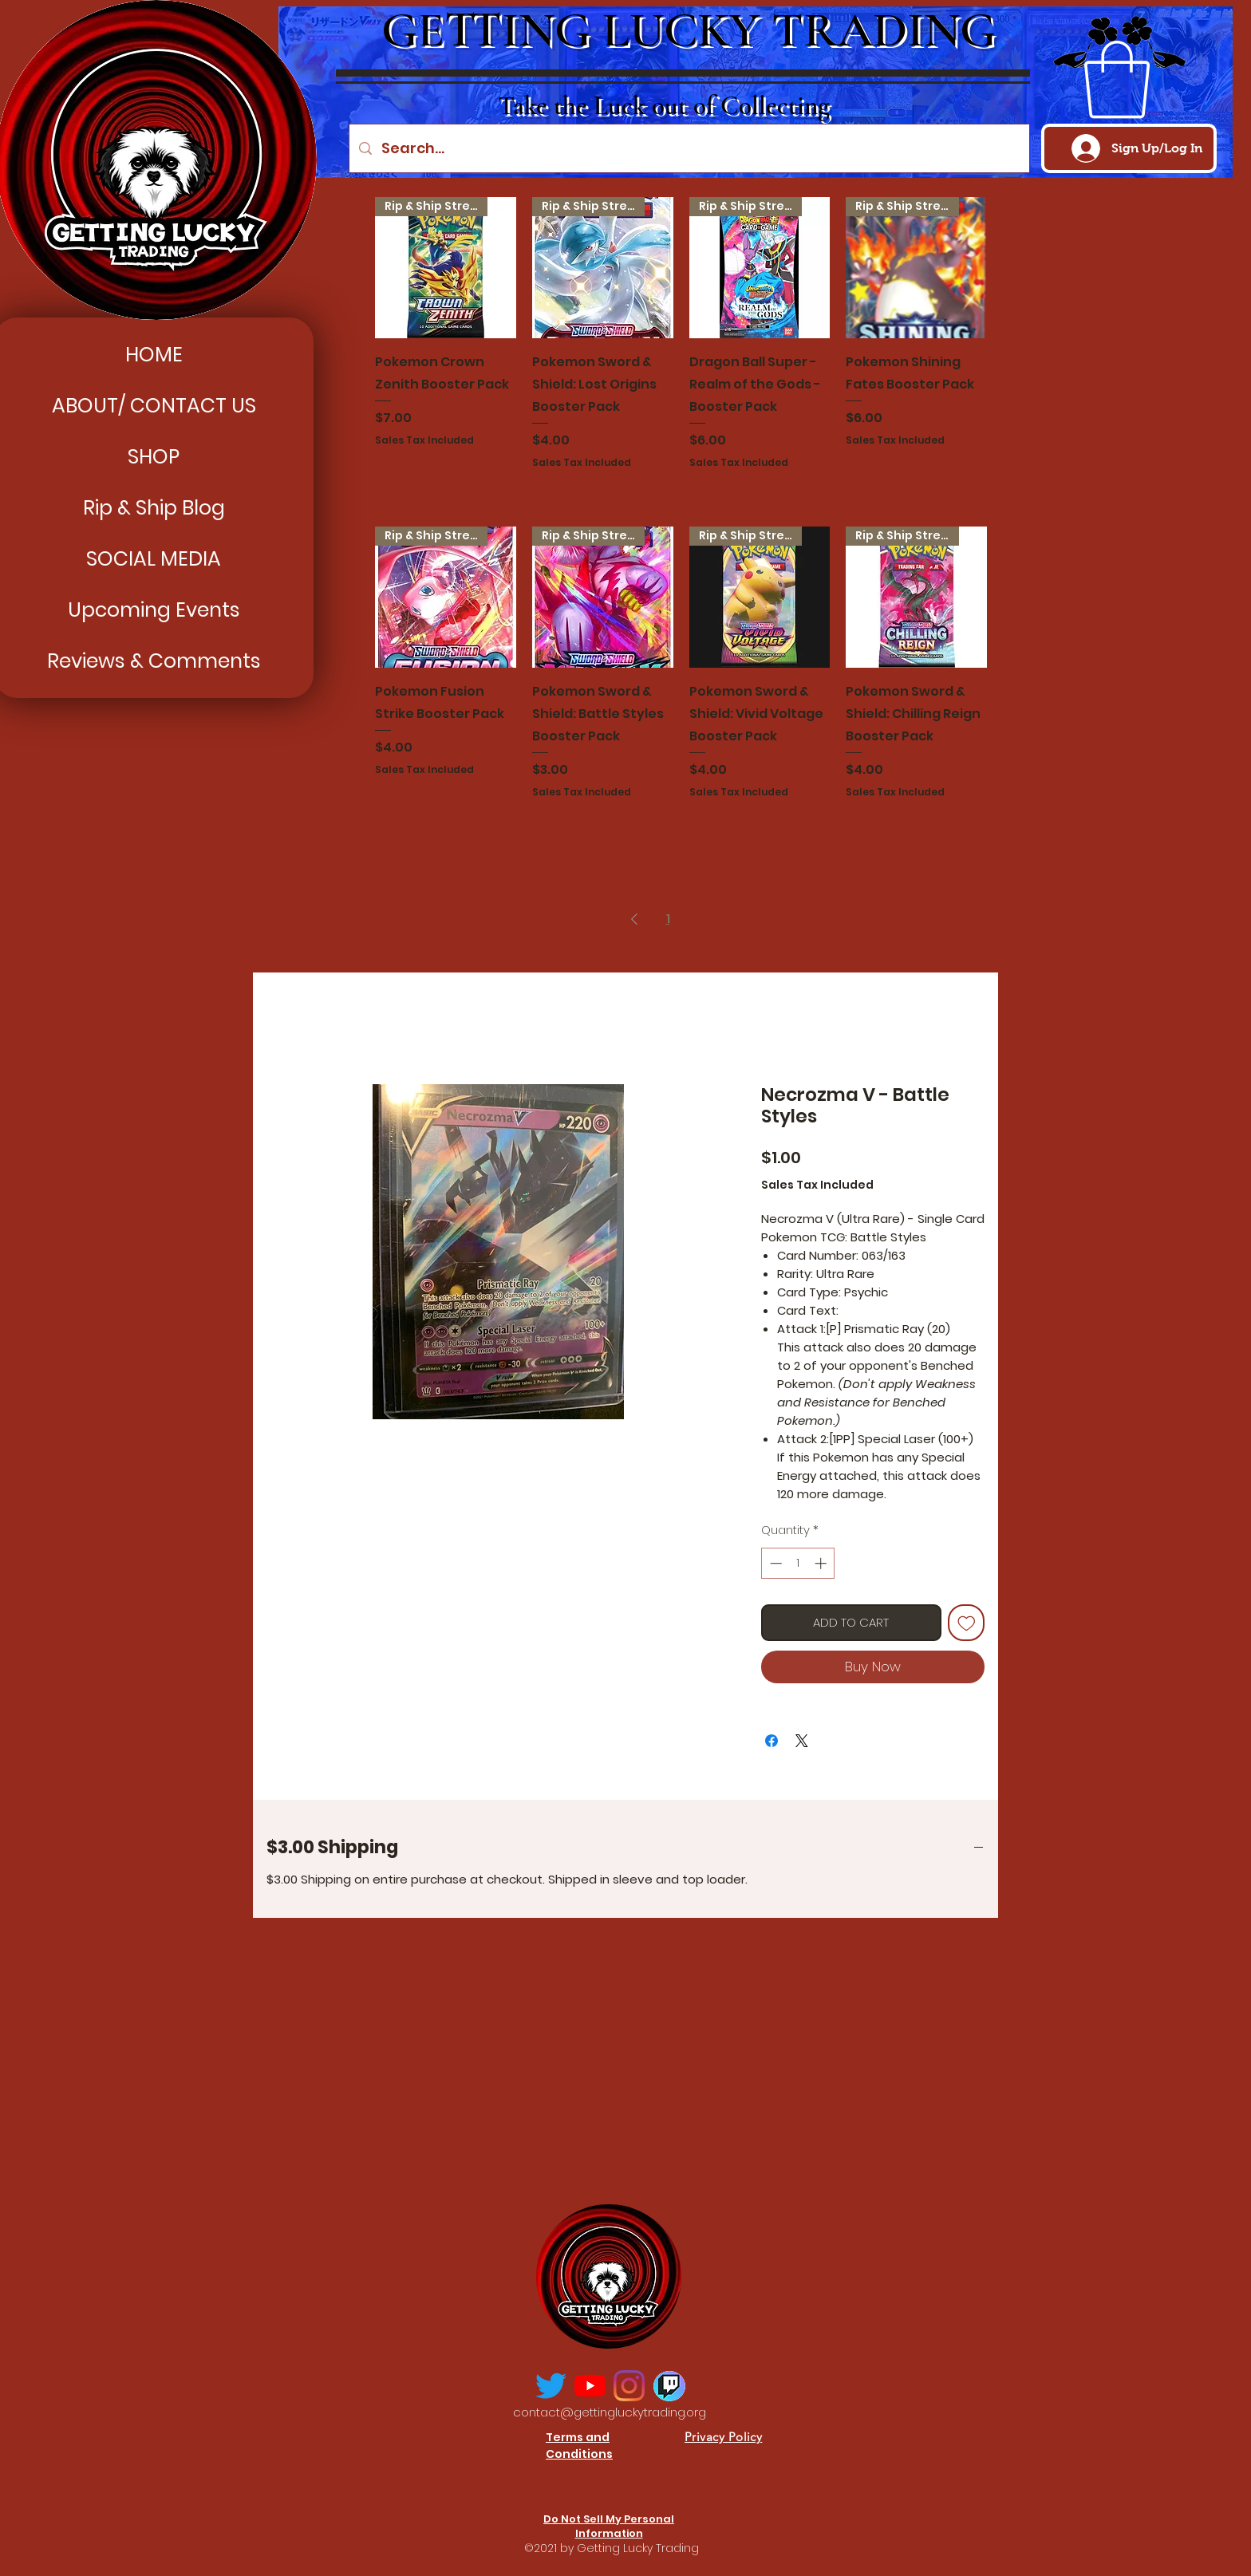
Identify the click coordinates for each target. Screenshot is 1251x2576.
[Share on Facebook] (771, 1740)
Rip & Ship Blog (154, 508)
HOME (154, 355)
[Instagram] (629, 2385)
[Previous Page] (634, 919)
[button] (1117, 80)
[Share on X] (801, 1740)
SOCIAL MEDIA (153, 559)
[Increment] (822, 1563)
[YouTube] (590, 2385)
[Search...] (688, 148)
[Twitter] (550, 2385)
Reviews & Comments (154, 661)
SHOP (154, 457)
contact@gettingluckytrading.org (609, 2412)
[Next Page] (728, 919)
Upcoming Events (154, 610)
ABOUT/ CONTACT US (154, 406)
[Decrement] (774, 1563)
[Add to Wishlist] (966, 1623)
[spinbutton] (798, 1563)
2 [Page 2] (693, 918)
